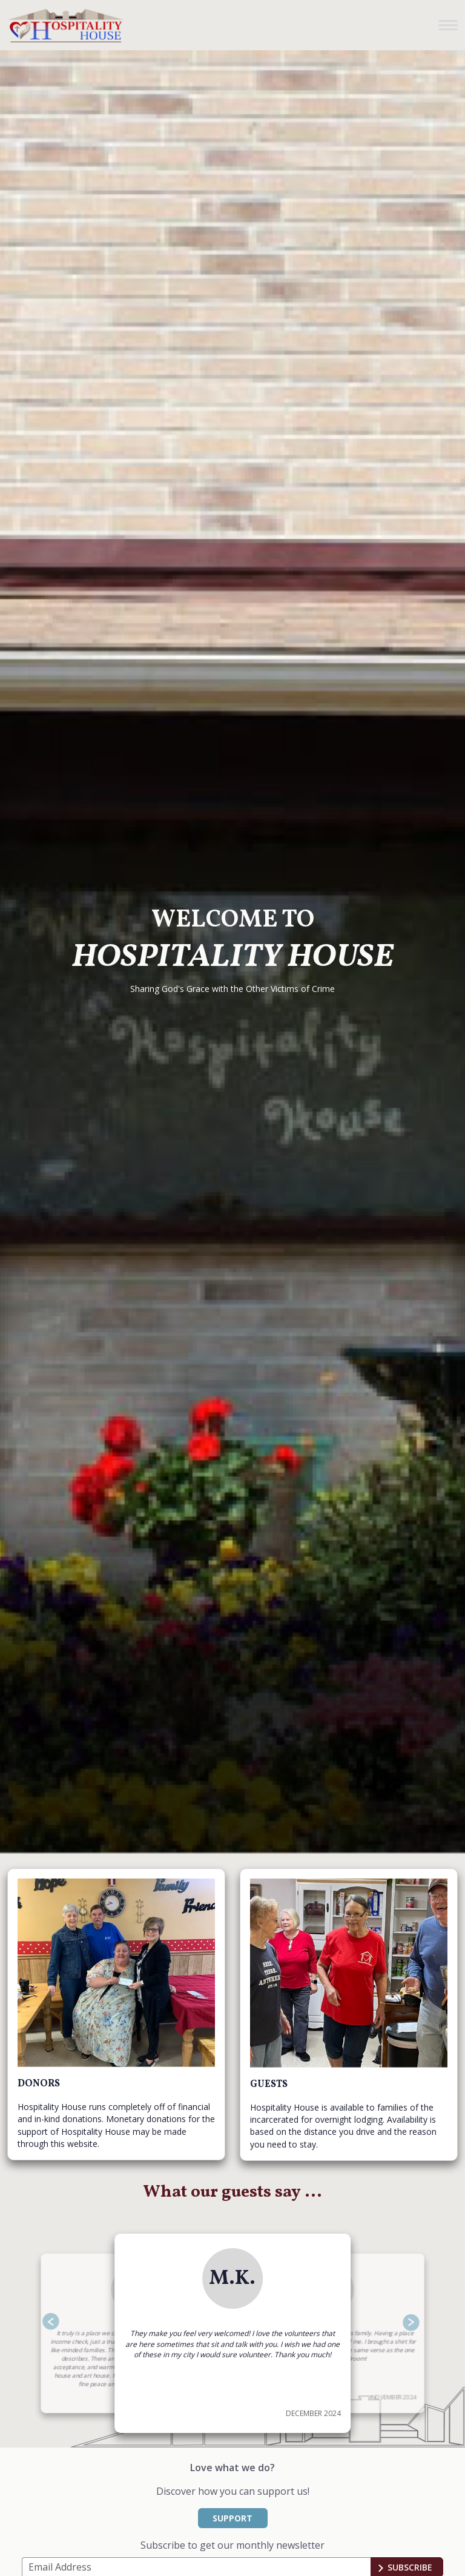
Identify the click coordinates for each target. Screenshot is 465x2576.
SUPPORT (232, 2518)
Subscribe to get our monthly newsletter (232, 2545)
